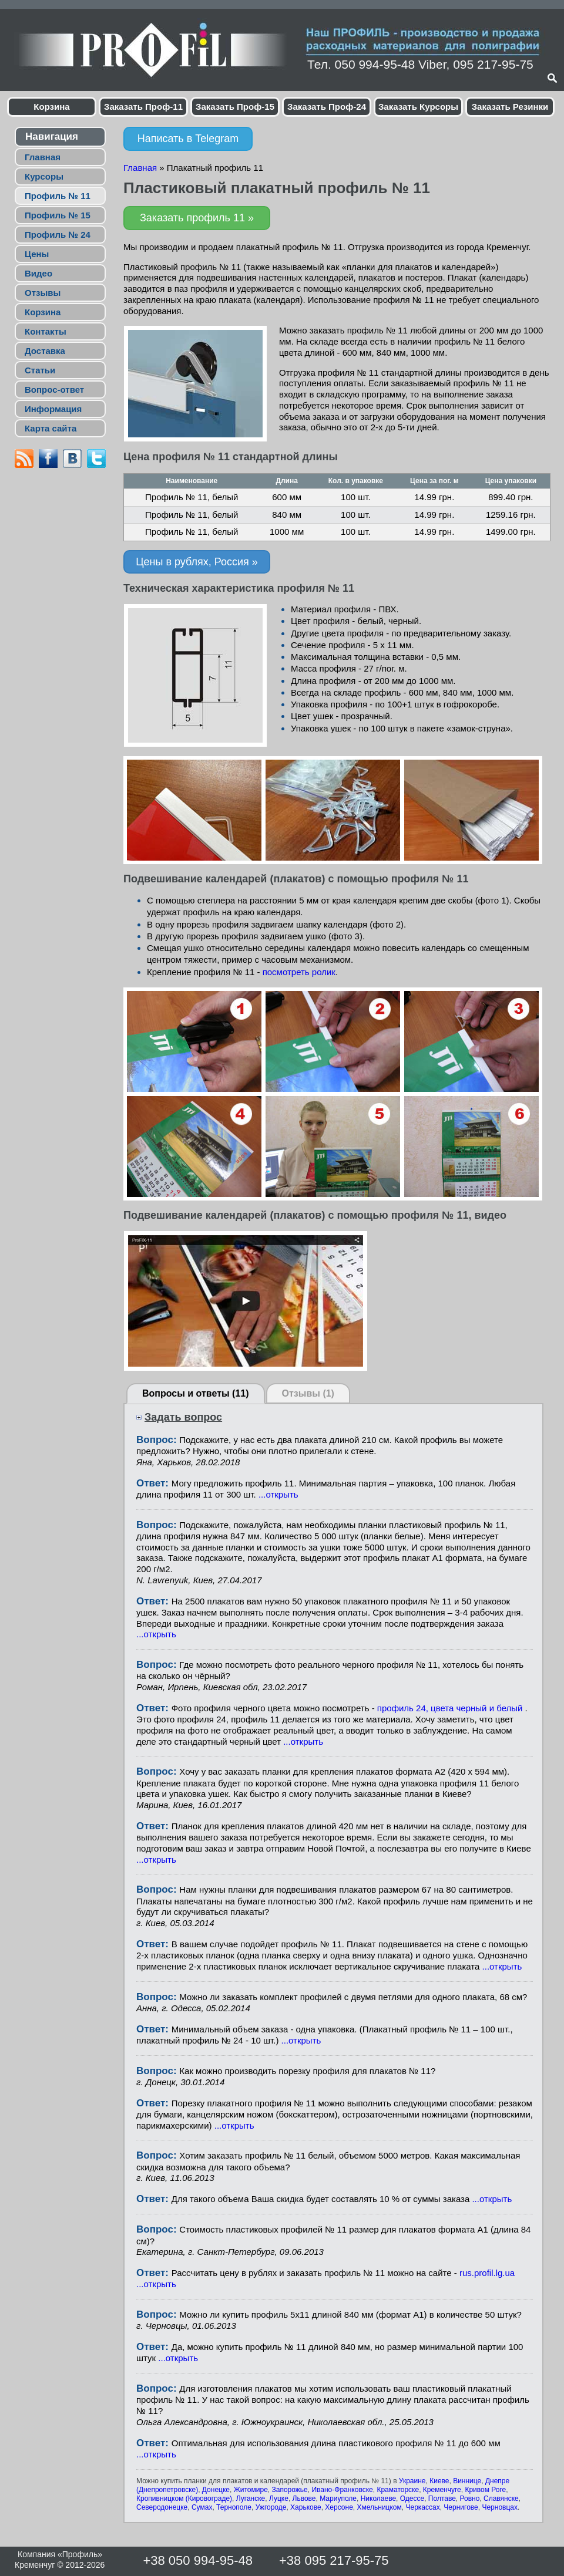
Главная (43, 157)
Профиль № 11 (57, 196)
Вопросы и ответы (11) (195, 1393)
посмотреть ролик (299, 972)
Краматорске (398, 2490)
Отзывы (43, 293)
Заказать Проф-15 (235, 107)
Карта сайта (50, 428)
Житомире (251, 2490)
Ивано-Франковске (341, 2490)
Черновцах (500, 2507)
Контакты (45, 331)
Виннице (467, 2481)
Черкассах (422, 2507)
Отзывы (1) (308, 1393)
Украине (412, 2481)
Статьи (40, 370)
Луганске (250, 2498)
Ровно (470, 2498)
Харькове (305, 2507)
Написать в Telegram (188, 138)
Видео (38, 273)
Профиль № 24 (57, 235)
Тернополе (233, 2507)
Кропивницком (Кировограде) (184, 2498)
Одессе (412, 2498)
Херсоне (338, 2507)
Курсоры (44, 176)
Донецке (216, 2490)
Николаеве (378, 2498)
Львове (304, 2498)
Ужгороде (271, 2507)
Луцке (278, 2498)
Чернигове (461, 2507)
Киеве (439, 2481)
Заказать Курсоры (418, 107)
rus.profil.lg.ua (487, 2273)
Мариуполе (338, 2498)
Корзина (51, 107)
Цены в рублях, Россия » (197, 562)
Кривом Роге (485, 2490)
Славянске (501, 2498)
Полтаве (442, 2498)
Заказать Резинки (510, 107)
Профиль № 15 (57, 215)
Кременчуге (442, 2490)
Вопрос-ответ (54, 390)
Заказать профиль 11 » (197, 218)
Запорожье (290, 2490)
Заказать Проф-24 (326, 107)
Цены (37, 254)
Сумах (202, 2507)
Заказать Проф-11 (143, 107)
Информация (53, 409)
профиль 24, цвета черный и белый (451, 1708)
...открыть (278, 1494)
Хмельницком (379, 2507)
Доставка (45, 351)
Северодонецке (161, 2507)
